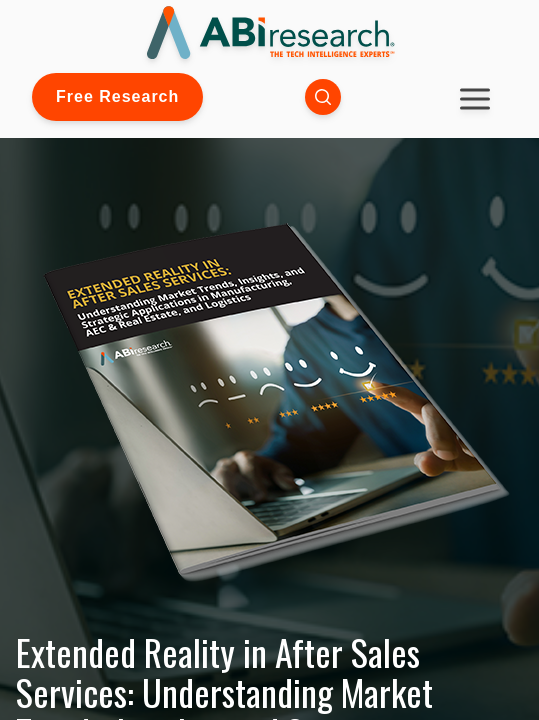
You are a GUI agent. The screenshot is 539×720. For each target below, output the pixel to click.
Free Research (117, 96)
